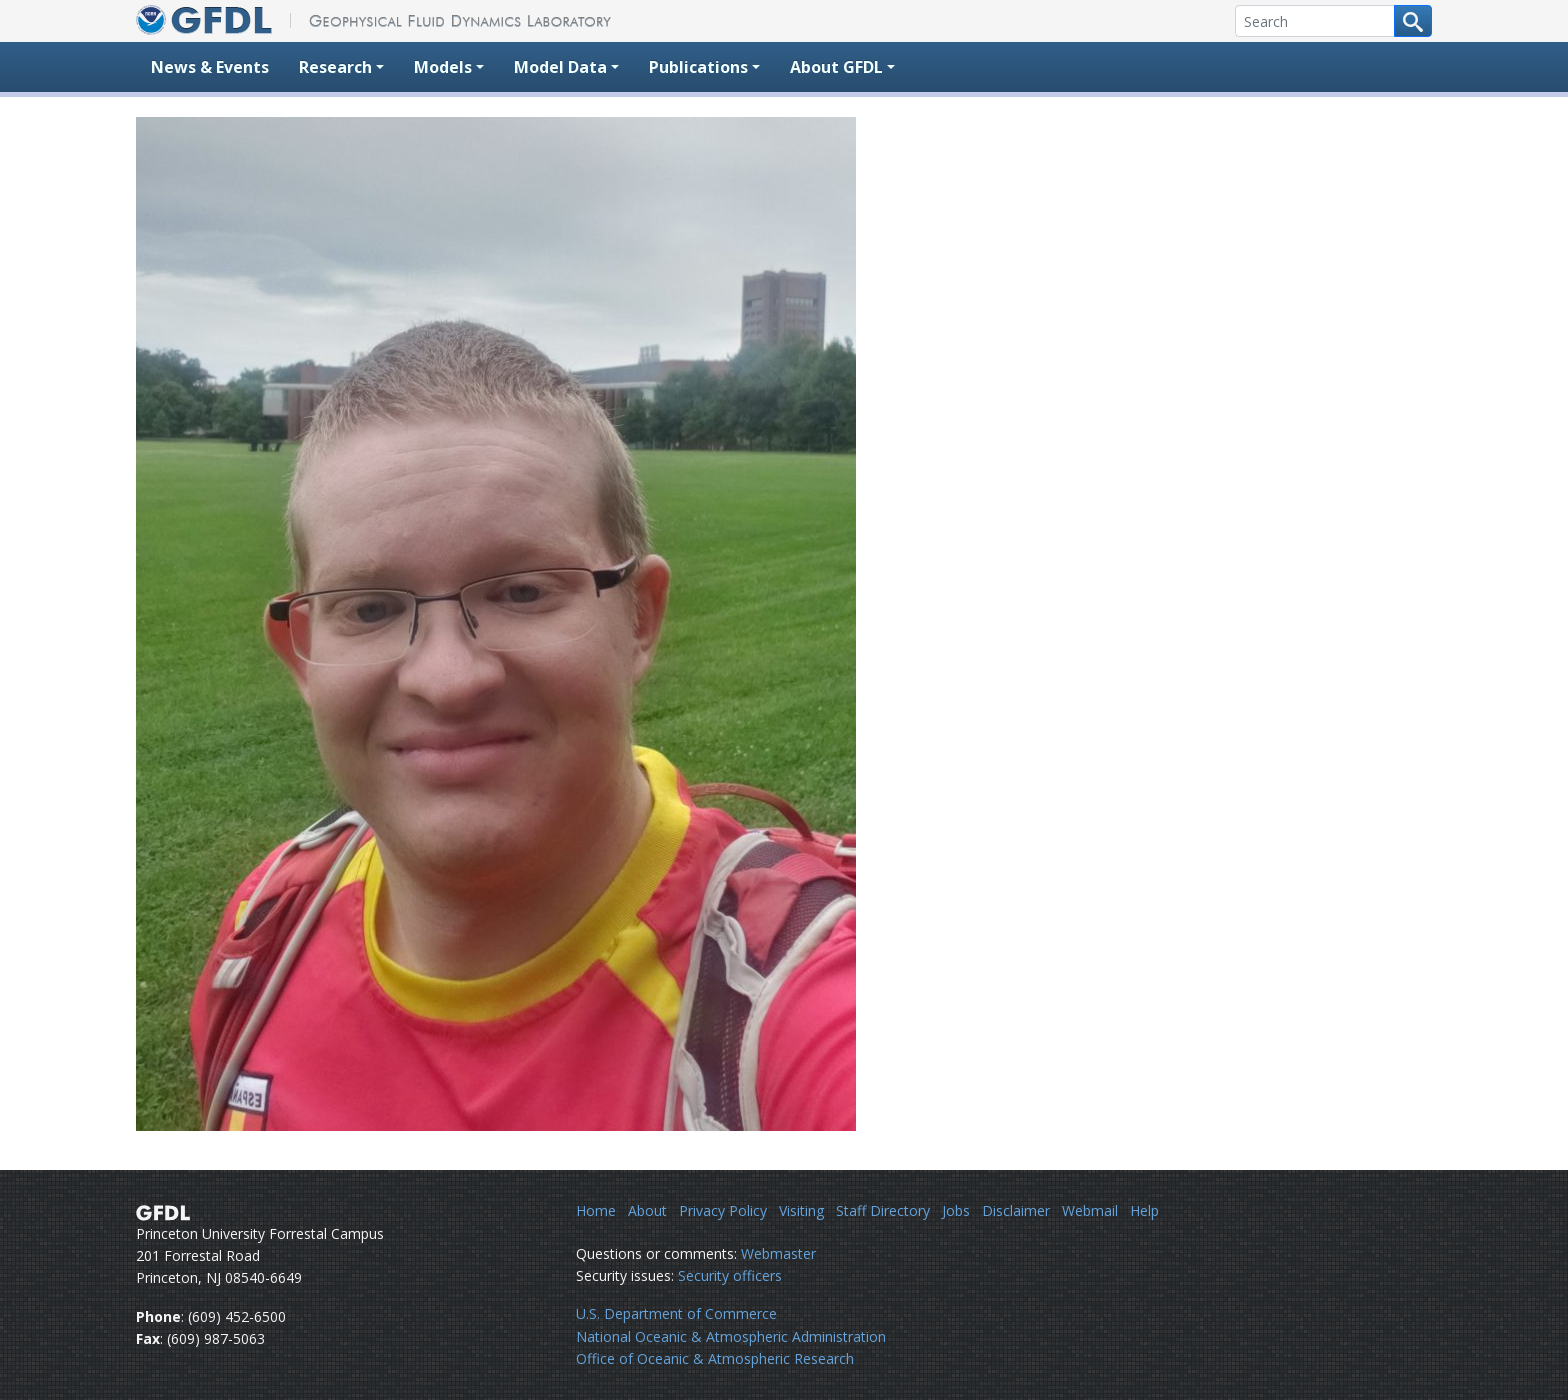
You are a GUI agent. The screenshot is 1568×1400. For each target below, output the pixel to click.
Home (596, 1210)
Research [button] (335, 67)
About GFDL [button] (836, 67)
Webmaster (778, 1253)
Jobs (956, 1210)
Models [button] (443, 67)
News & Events (210, 67)
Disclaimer (1016, 1210)
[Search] (1315, 21)
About (647, 1210)
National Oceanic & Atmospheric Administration (731, 1336)
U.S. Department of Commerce (676, 1313)
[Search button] (1413, 21)
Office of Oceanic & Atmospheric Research (715, 1358)
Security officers (730, 1275)
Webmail (1090, 1210)
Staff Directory (883, 1210)
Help (1144, 1210)
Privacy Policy (723, 1210)
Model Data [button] (560, 67)
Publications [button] (698, 67)
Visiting (801, 1210)
